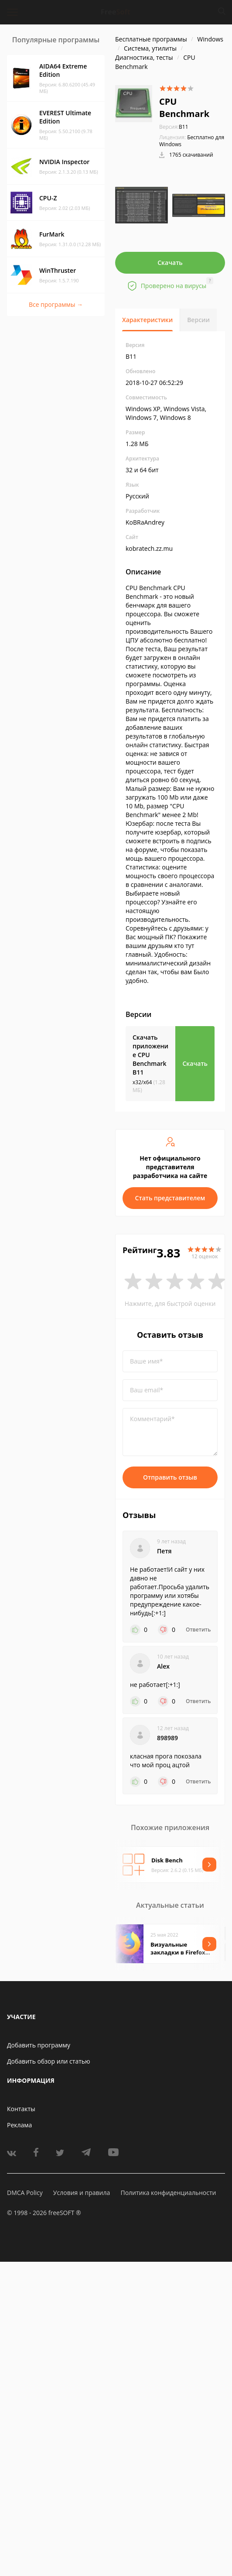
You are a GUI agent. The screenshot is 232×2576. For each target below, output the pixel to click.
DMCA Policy (25, 2192)
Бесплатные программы (151, 39)
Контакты (21, 2109)
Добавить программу (38, 2045)
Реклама (19, 2125)
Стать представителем (170, 1198)
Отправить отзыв (170, 1477)
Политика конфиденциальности (168, 2192)
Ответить (198, 1629)
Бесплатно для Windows (191, 141)
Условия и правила (81, 2192)
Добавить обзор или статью (48, 2061)
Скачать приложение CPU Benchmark (150, 1054)
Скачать (170, 262)
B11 (173, 127)
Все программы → (56, 304)
